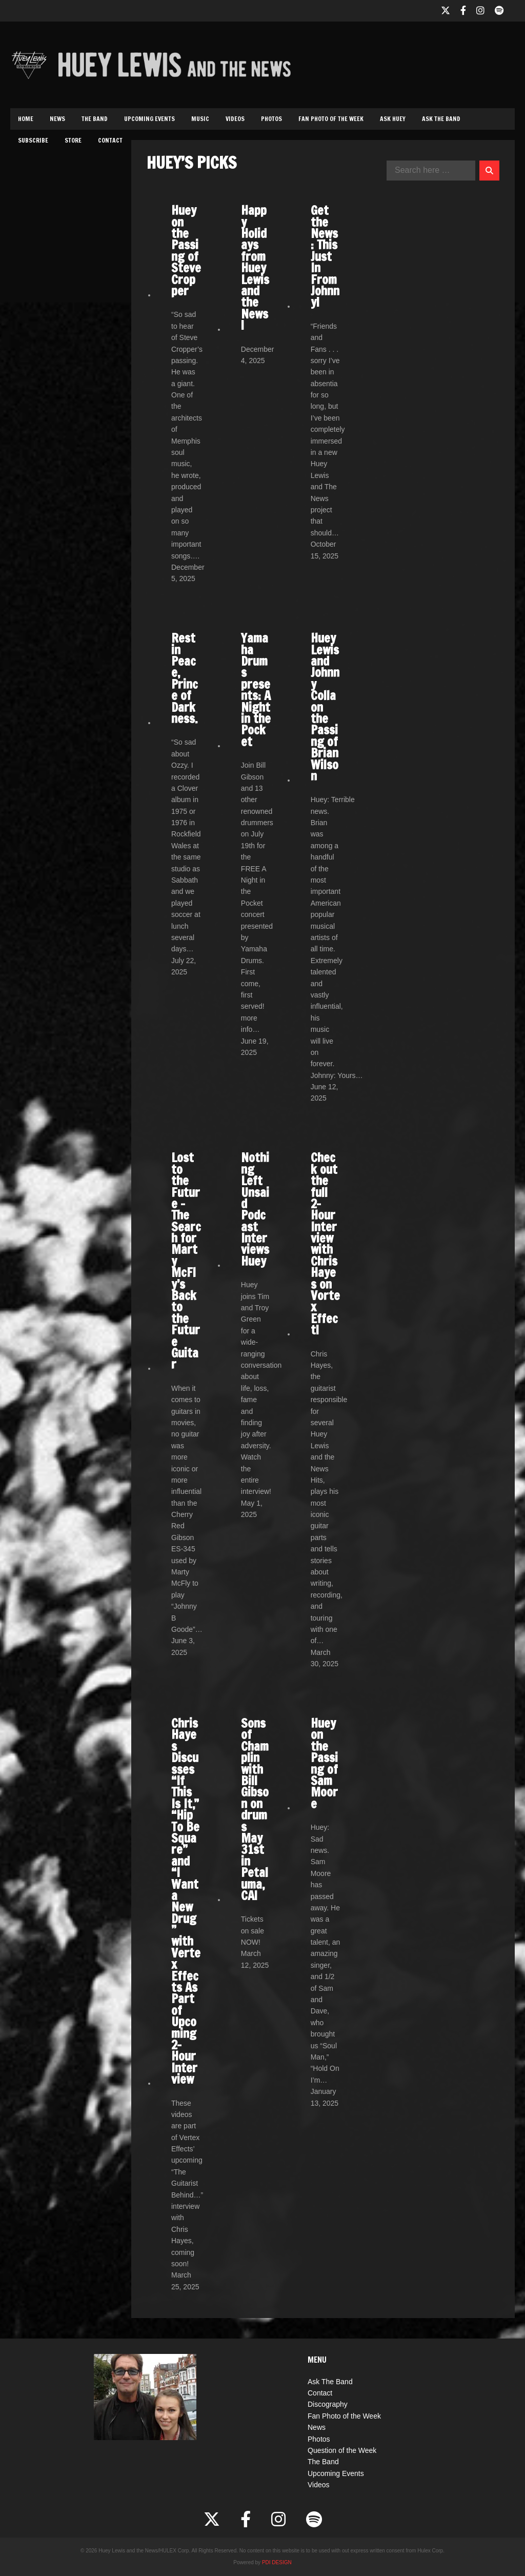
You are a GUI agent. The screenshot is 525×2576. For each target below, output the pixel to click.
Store (73, 140)
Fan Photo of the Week (331, 118)
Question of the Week (342, 2450)
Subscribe (33, 140)
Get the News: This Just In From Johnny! (325, 256)
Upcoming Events (149, 118)
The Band (95, 118)
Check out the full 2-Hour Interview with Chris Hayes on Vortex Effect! (325, 1243)
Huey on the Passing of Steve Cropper (186, 250)
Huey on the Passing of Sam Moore (324, 1763)
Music (200, 118)
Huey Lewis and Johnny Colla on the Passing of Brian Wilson (325, 707)
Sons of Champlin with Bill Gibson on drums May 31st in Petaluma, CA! (255, 1809)
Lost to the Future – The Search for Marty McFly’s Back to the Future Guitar (186, 1261)
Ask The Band (441, 118)
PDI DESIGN (277, 2562)
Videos (235, 118)
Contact (110, 140)
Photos (271, 118)
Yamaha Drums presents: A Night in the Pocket (256, 689)
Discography (328, 2404)
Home (25, 118)
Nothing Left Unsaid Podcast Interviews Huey (255, 1209)
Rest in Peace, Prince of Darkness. (184, 678)
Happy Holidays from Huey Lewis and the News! (255, 268)
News (57, 118)
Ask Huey (393, 118)
